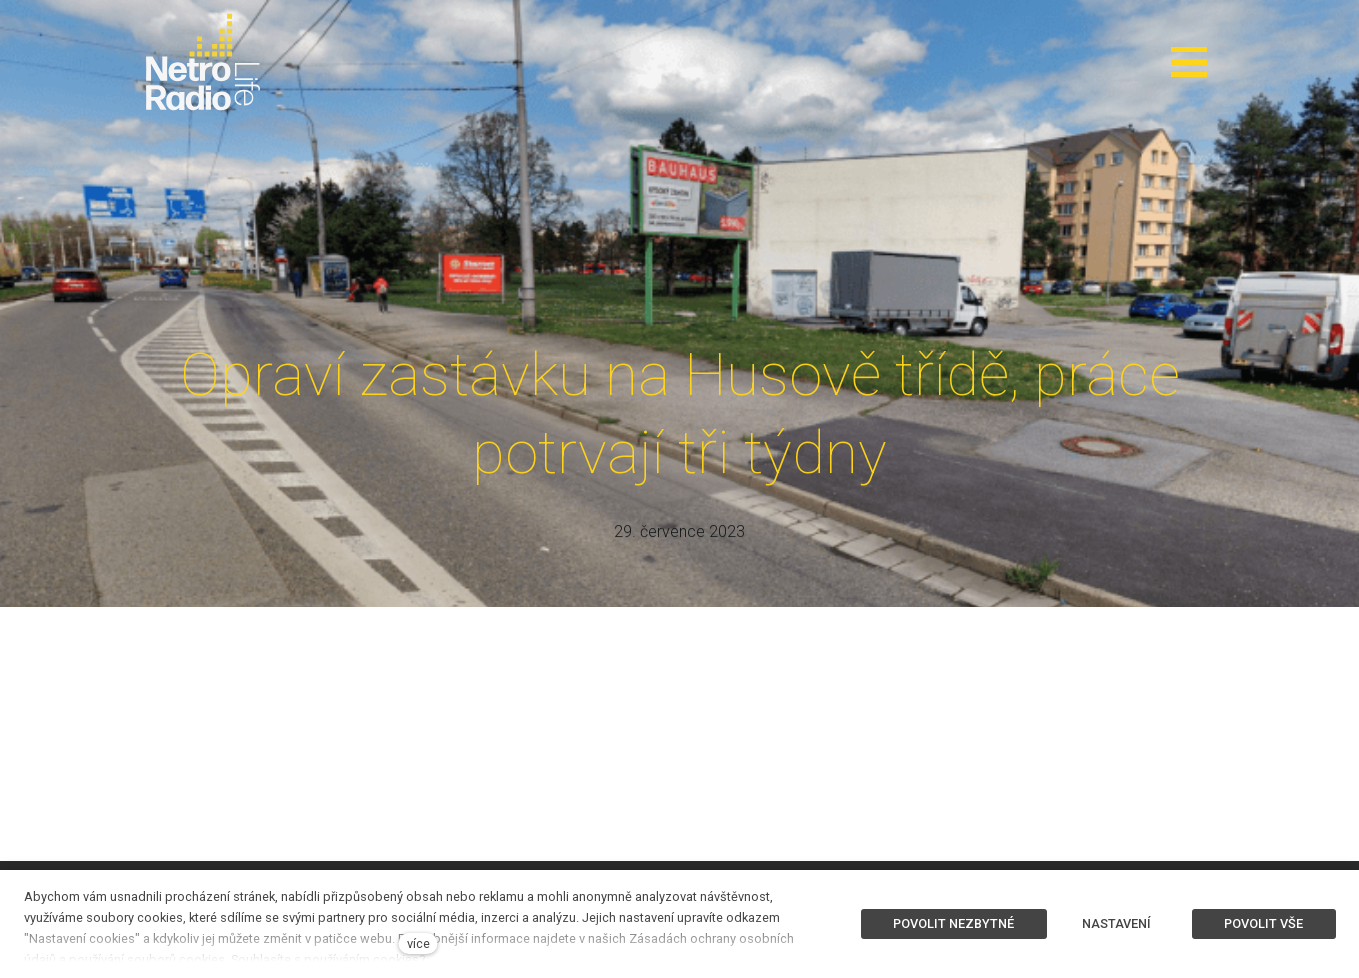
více (418, 943)
